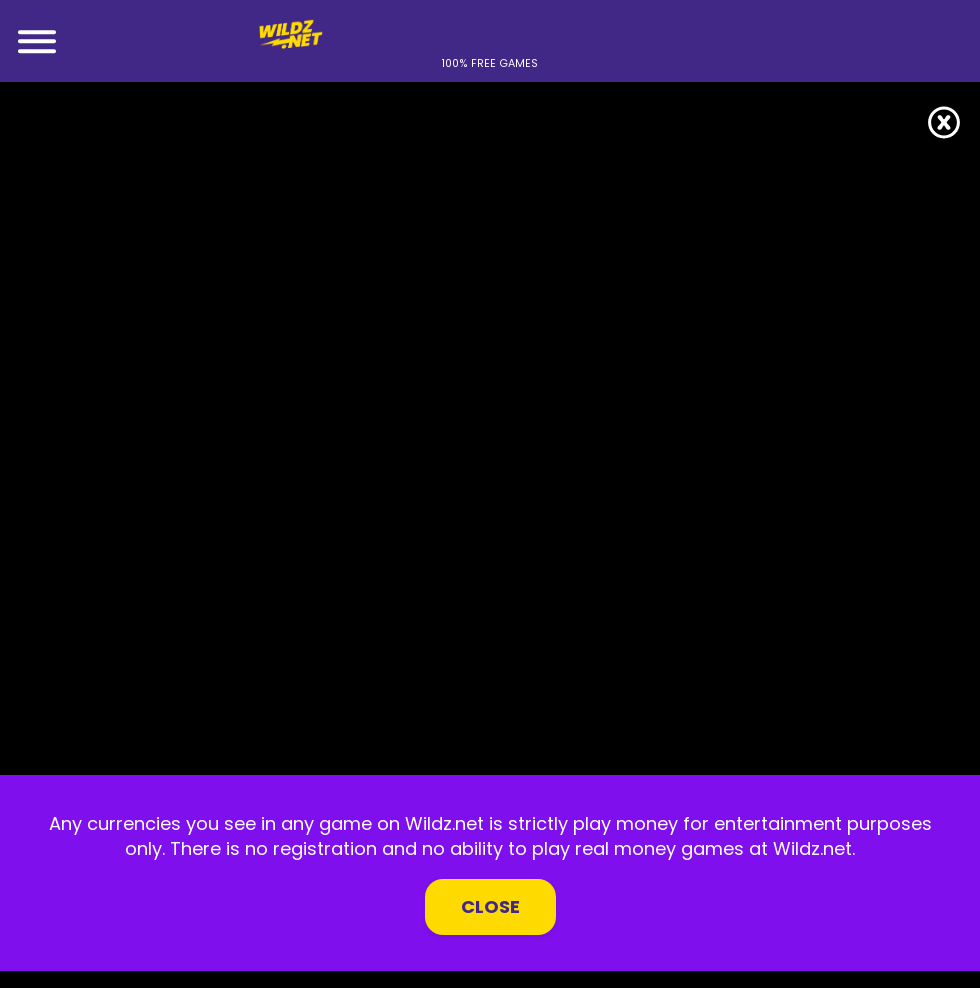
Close (490, 906)
